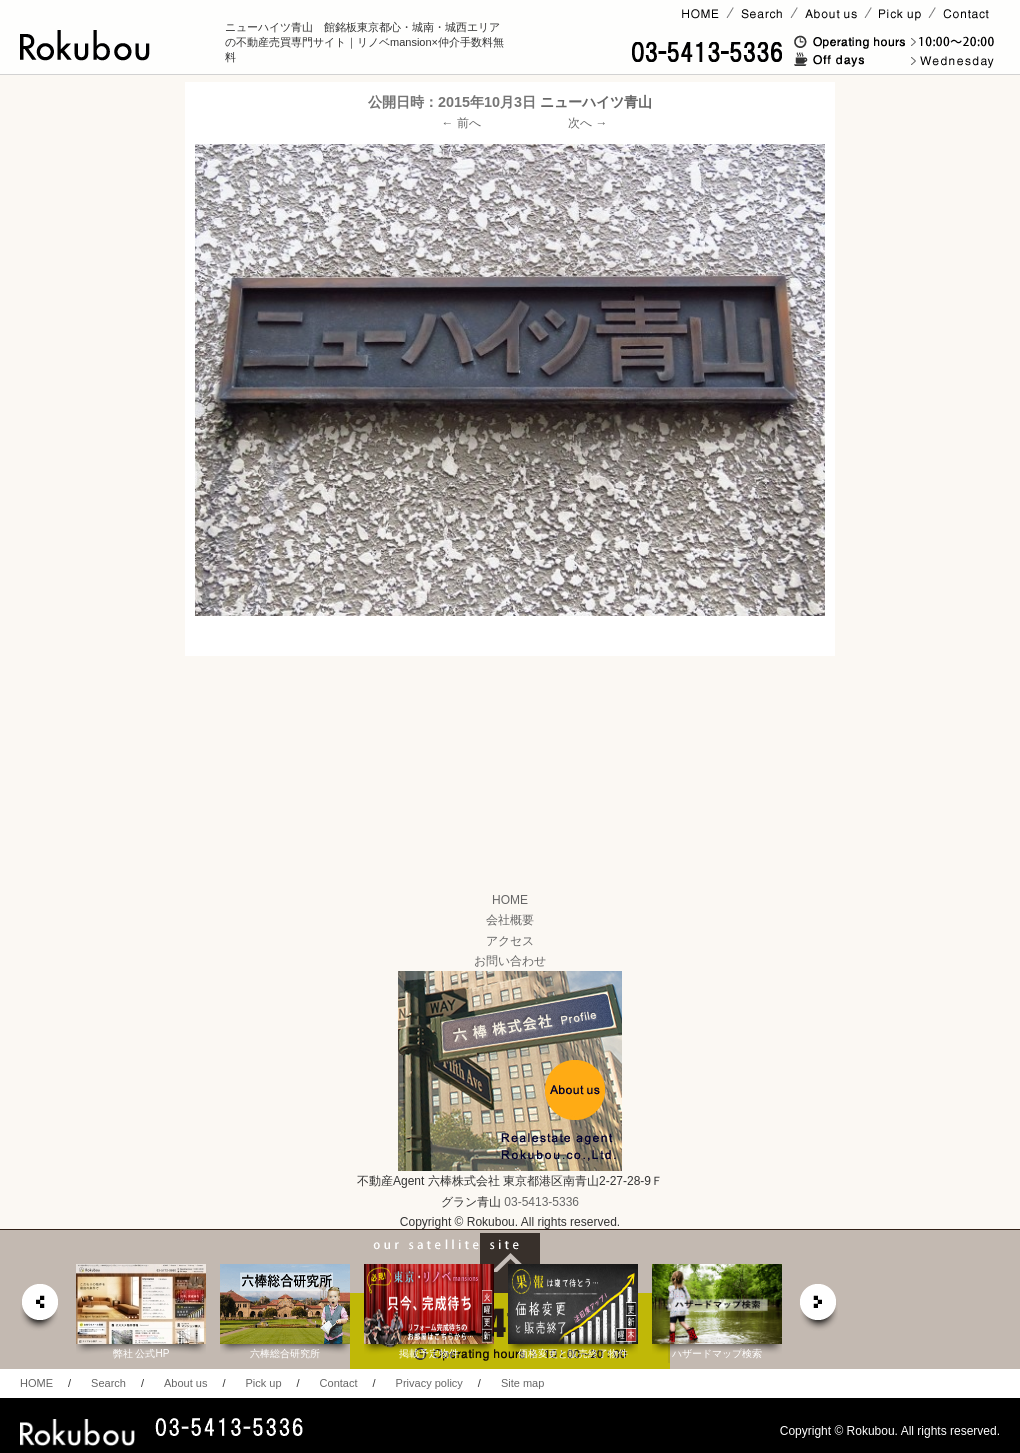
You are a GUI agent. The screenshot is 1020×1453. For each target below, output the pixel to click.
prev (39, 1307)
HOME (510, 900)
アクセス (510, 941)
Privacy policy (429, 1383)
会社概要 (510, 920)
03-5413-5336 (541, 1202)
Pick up (263, 1383)
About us (185, 1383)
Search (108, 1383)
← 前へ (461, 123)
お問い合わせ (510, 961)
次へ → (587, 123)
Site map (522, 1383)
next (819, 1307)
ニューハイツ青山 (596, 102)
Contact (339, 1383)
